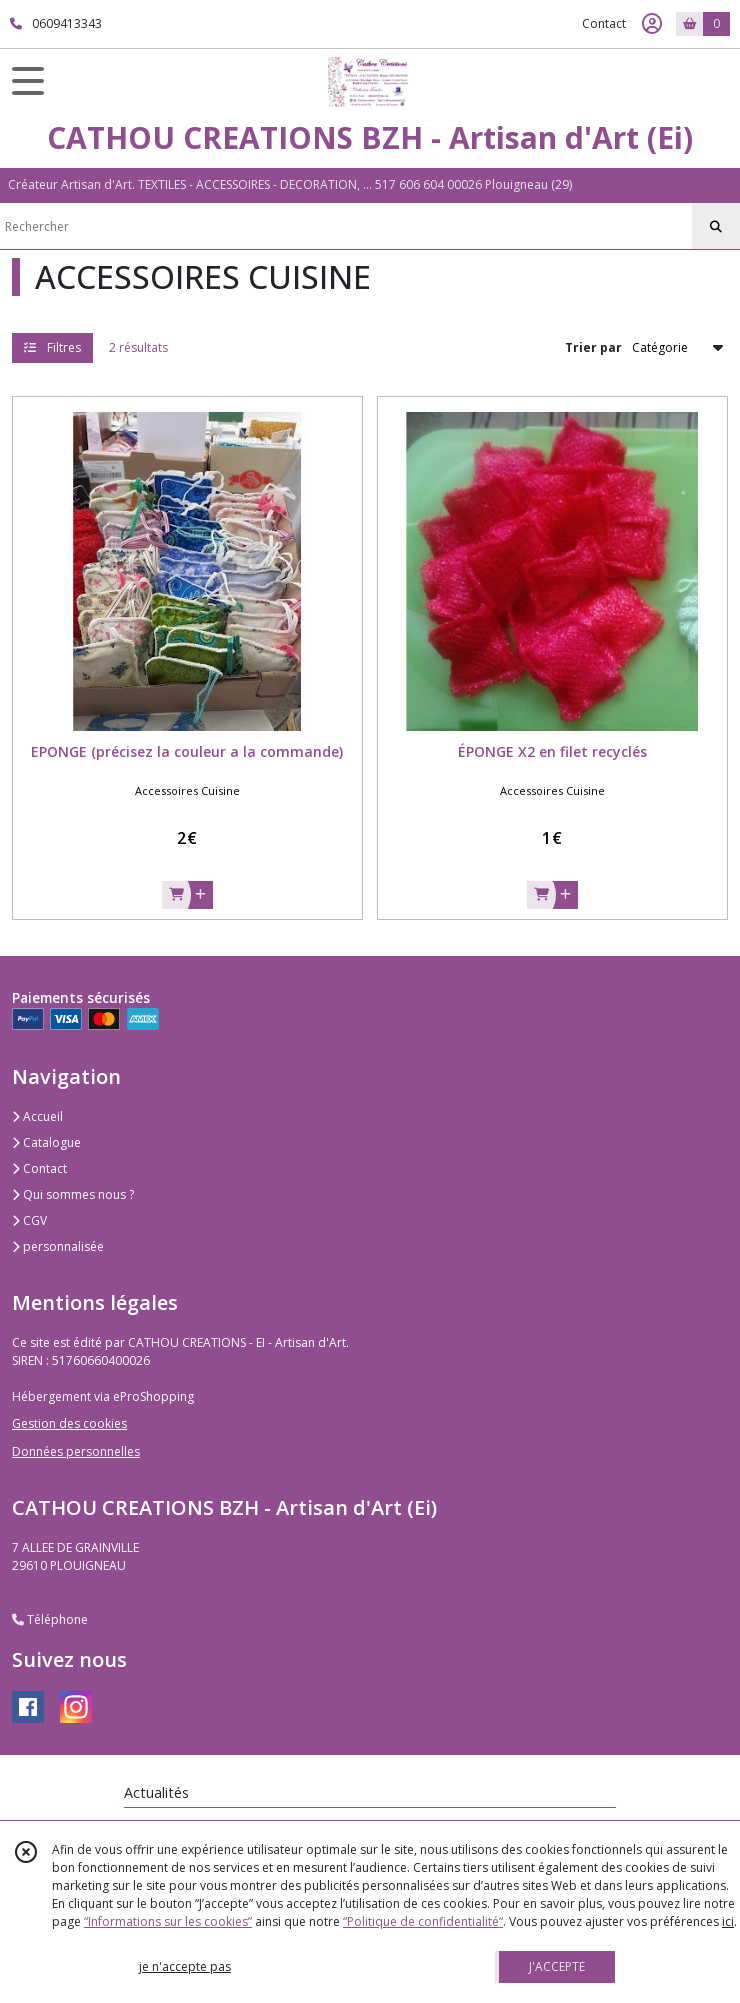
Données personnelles (76, 1451)
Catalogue (46, 1142)
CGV (29, 1220)
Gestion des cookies (69, 1423)
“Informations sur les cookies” (168, 1921)
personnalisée (58, 1246)
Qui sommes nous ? (73, 1194)
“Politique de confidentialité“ (423, 1921)
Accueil (37, 1116)
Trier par (593, 347)
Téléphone (50, 1619)
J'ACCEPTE (557, 1966)
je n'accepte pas (185, 1966)
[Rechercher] (716, 227)
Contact (604, 23)
